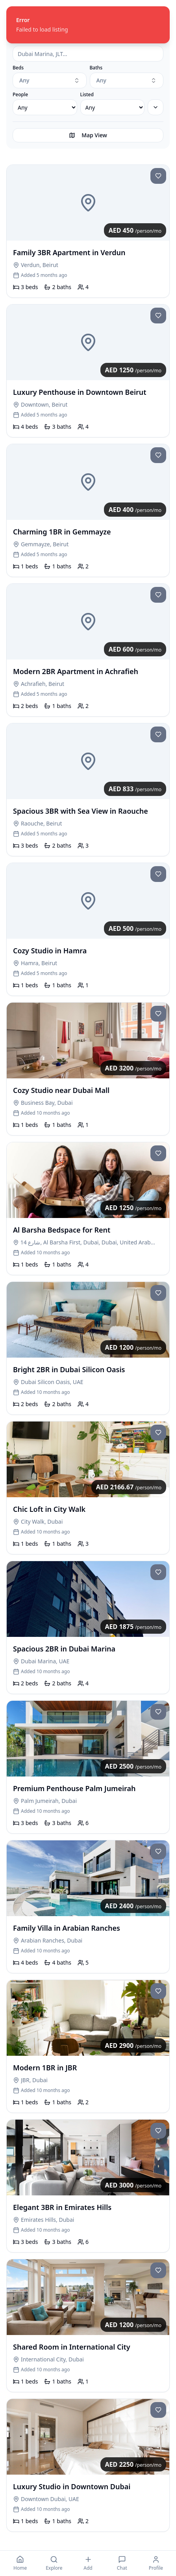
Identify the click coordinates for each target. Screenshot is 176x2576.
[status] (88, 24)
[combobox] (50, 80)
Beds (18, 68)
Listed (87, 95)
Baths (96, 68)
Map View (88, 135)
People (20, 95)
